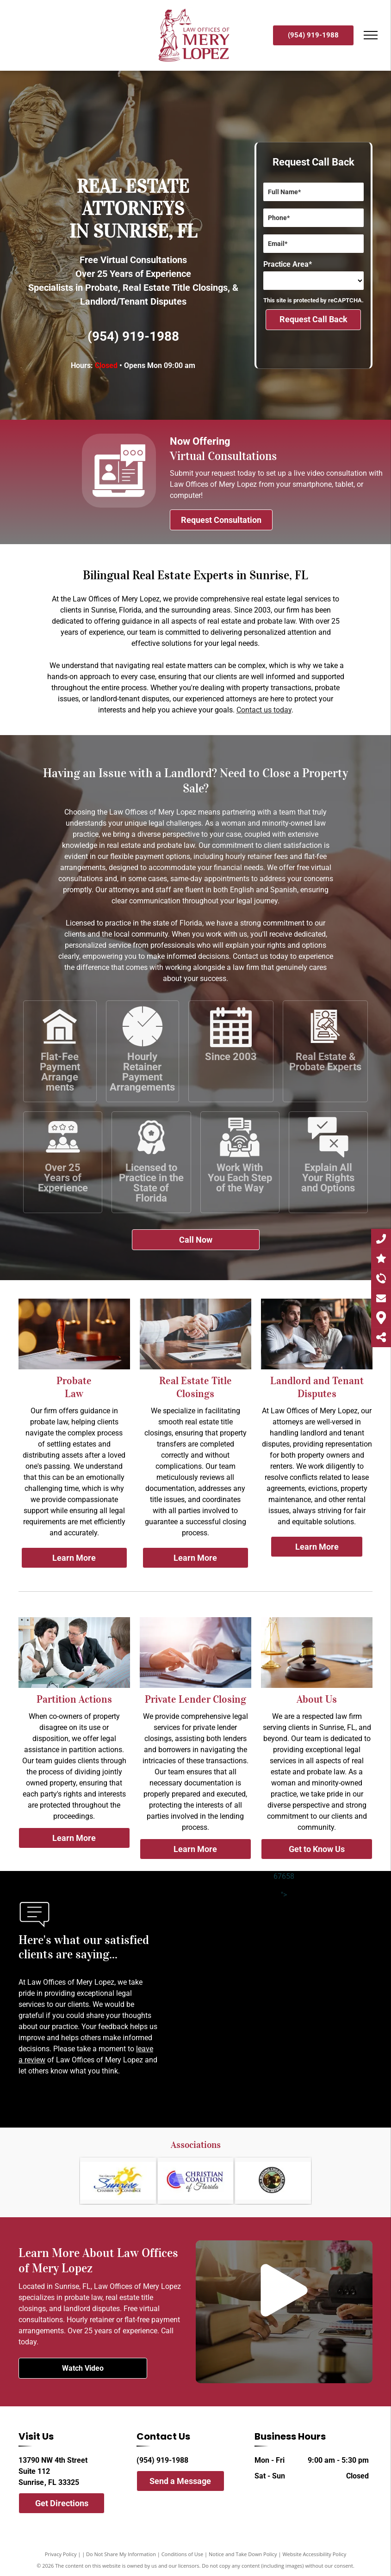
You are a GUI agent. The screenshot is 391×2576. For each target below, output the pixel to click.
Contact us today (264, 709)
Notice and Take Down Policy (243, 2554)
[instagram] (174, 2503)
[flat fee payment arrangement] (60, 1044)
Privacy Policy (61, 2554)
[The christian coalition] (196, 2181)
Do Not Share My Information (121, 2554)
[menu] (371, 35)
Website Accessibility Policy (314, 2554)
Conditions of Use (182, 2554)
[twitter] (157, 2503)
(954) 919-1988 (133, 336)
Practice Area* (287, 264)
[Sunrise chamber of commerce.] (118, 2181)
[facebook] (140, 2503)
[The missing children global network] (273, 2181)
